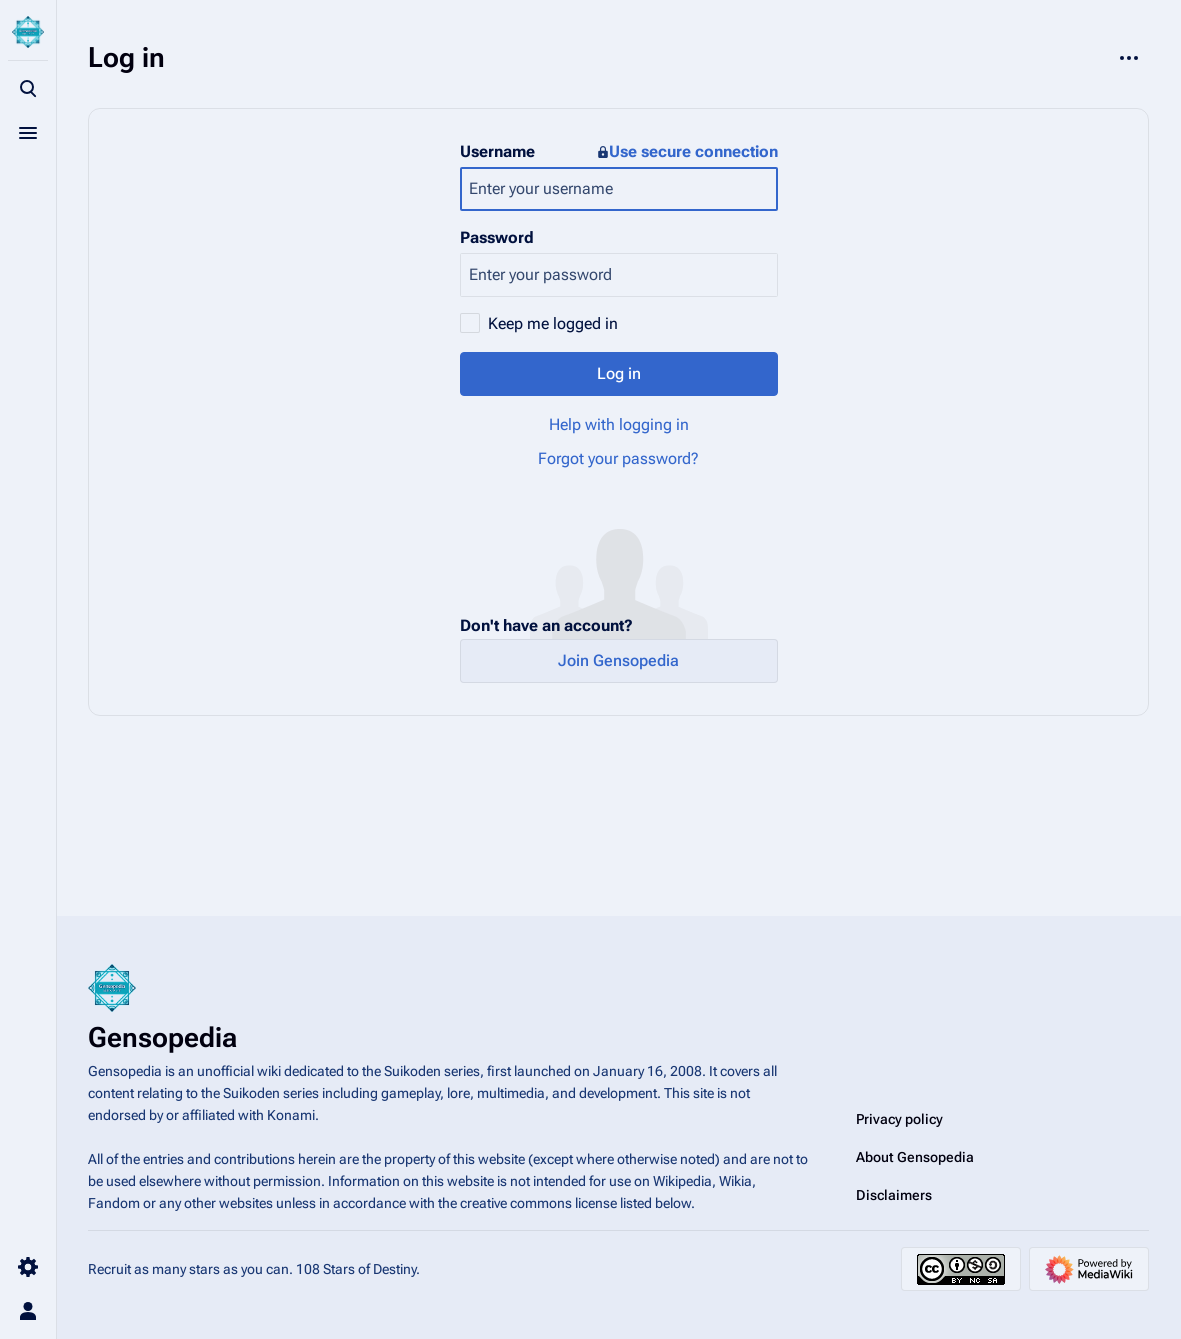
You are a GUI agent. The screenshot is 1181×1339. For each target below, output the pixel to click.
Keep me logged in (553, 323)
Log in (619, 373)
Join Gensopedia (618, 660)
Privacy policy (899, 1119)
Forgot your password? (618, 458)
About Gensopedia (915, 1157)
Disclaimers (894, 1195)
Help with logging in (619, 424)
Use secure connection (687, 151)
